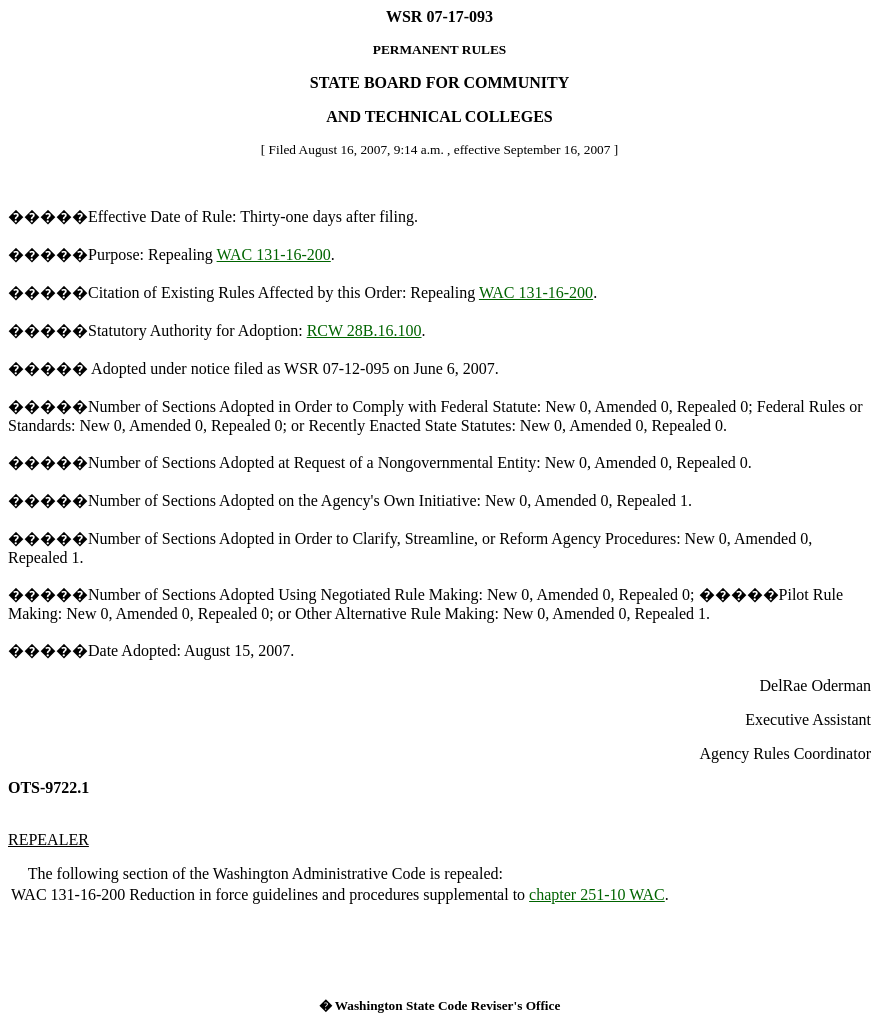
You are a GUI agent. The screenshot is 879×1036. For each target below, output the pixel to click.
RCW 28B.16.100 (364, 330)
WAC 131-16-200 (274, 254)
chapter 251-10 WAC (597, 894)
